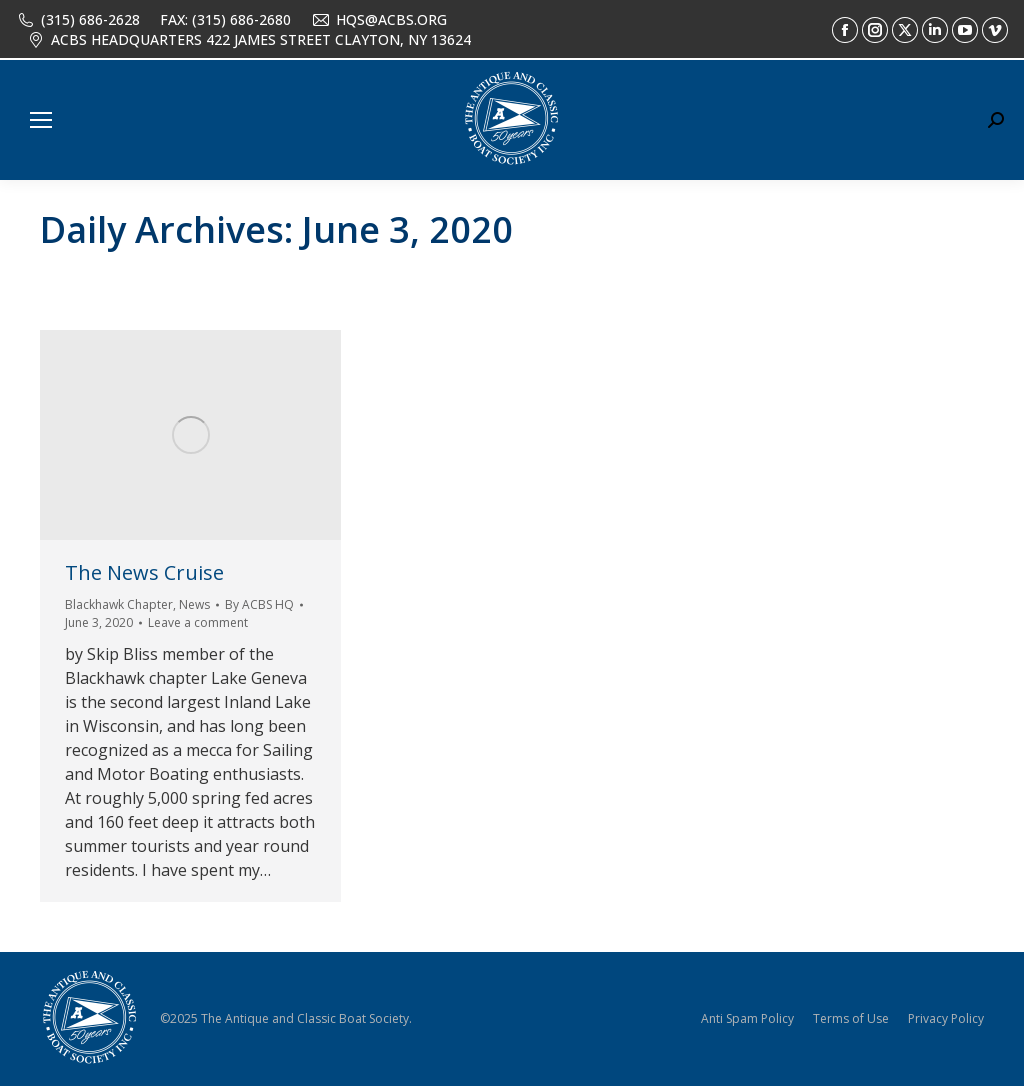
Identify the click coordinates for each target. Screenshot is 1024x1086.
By (259, 604)
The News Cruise (144, 572)
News (194, 604)
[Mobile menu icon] (41, 120)
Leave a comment (198, 622)
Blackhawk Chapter (119, 604)
